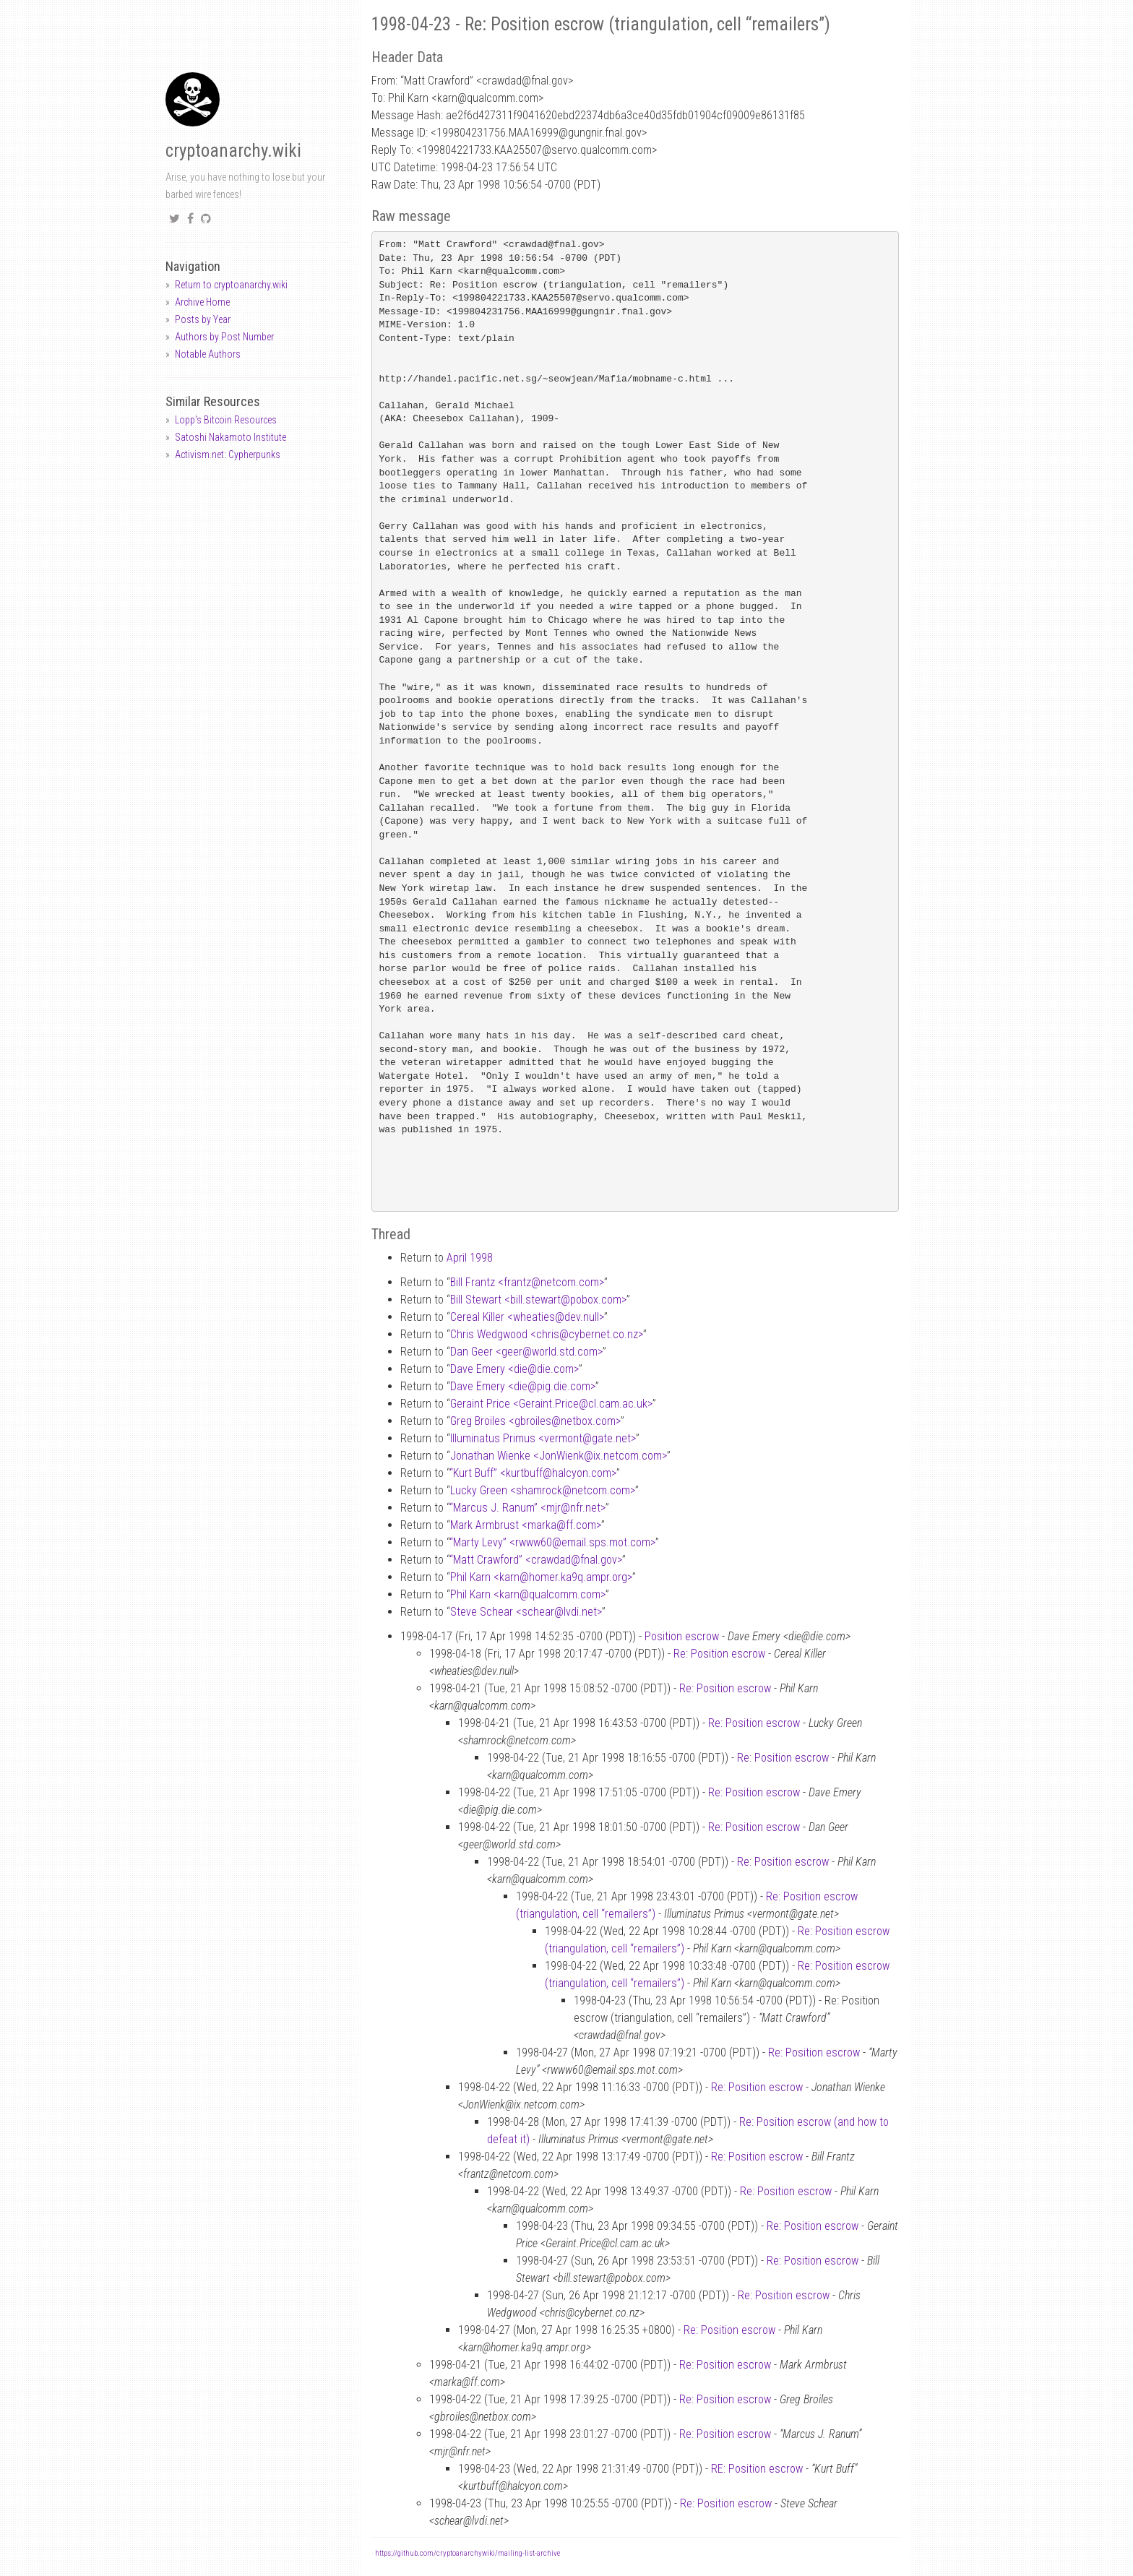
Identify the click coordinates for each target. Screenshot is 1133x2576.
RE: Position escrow (757, 2469)
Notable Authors (208, 354)
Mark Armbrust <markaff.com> (525, 1525)
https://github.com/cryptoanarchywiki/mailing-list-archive (467, 2553)
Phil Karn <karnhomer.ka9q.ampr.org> (541, 1577)
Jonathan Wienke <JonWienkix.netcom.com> (558, 1456)
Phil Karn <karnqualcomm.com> (528, 1594)
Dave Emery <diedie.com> (514, 1369)
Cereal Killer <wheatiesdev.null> (527, 1317)
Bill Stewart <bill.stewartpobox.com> (538, 1299)
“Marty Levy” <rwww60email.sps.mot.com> (552, 1542)
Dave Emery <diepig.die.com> (522, 1386)
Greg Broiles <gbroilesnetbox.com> (535, 1421)
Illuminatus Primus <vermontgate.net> (543, 1438)
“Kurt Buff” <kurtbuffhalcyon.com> (532, 1473)
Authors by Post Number (224, 337)
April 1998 (470, 1258)
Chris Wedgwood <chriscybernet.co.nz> (546, 1334)
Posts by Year (203, 319)
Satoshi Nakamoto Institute (230, 437)
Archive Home (202, 302)
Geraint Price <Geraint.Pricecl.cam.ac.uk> (551, 1403)
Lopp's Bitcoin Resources (226, 420)
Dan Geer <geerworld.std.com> (526, 1351)
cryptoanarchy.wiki (233, 150)
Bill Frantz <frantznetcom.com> (527, 1282)
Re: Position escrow (719, 1653)
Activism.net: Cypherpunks (227, 454)
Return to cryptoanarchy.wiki (231, 284)
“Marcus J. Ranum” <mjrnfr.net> (527, 1508)
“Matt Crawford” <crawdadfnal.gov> (535, 1560)
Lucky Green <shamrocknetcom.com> (542, 1490)
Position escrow (682, 1636)
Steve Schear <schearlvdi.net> (526, 1612)
